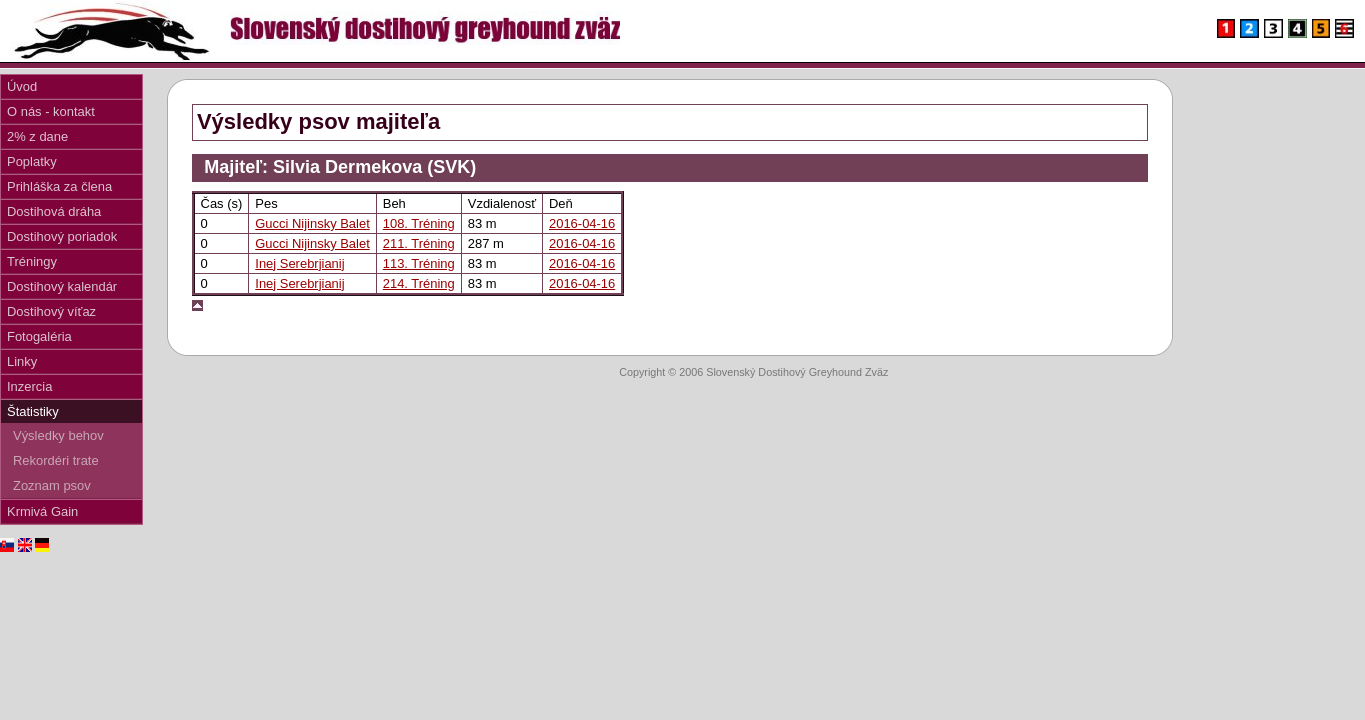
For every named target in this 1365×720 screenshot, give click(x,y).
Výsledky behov (58, 435)
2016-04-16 (582, 223)
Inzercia (29, 386)
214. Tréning (419, 283)
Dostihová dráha (54, 211)
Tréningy (32, 261)
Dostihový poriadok (62, 236)
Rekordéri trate (56, 460)
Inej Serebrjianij (299, 263)
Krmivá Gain (42, 511)
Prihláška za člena (59, 186)
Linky (22, 361)
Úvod (22, 86)
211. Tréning (419, 243)
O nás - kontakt (51, 111)
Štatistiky (33, 411)
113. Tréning (419, 263)
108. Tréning (419, 223)
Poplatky (32, 161)
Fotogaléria (39, 336)
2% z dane (37, 136)
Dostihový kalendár (62, 286)
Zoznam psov (52, 485)
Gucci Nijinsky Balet (312, 223)
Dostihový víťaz (51, 311)
